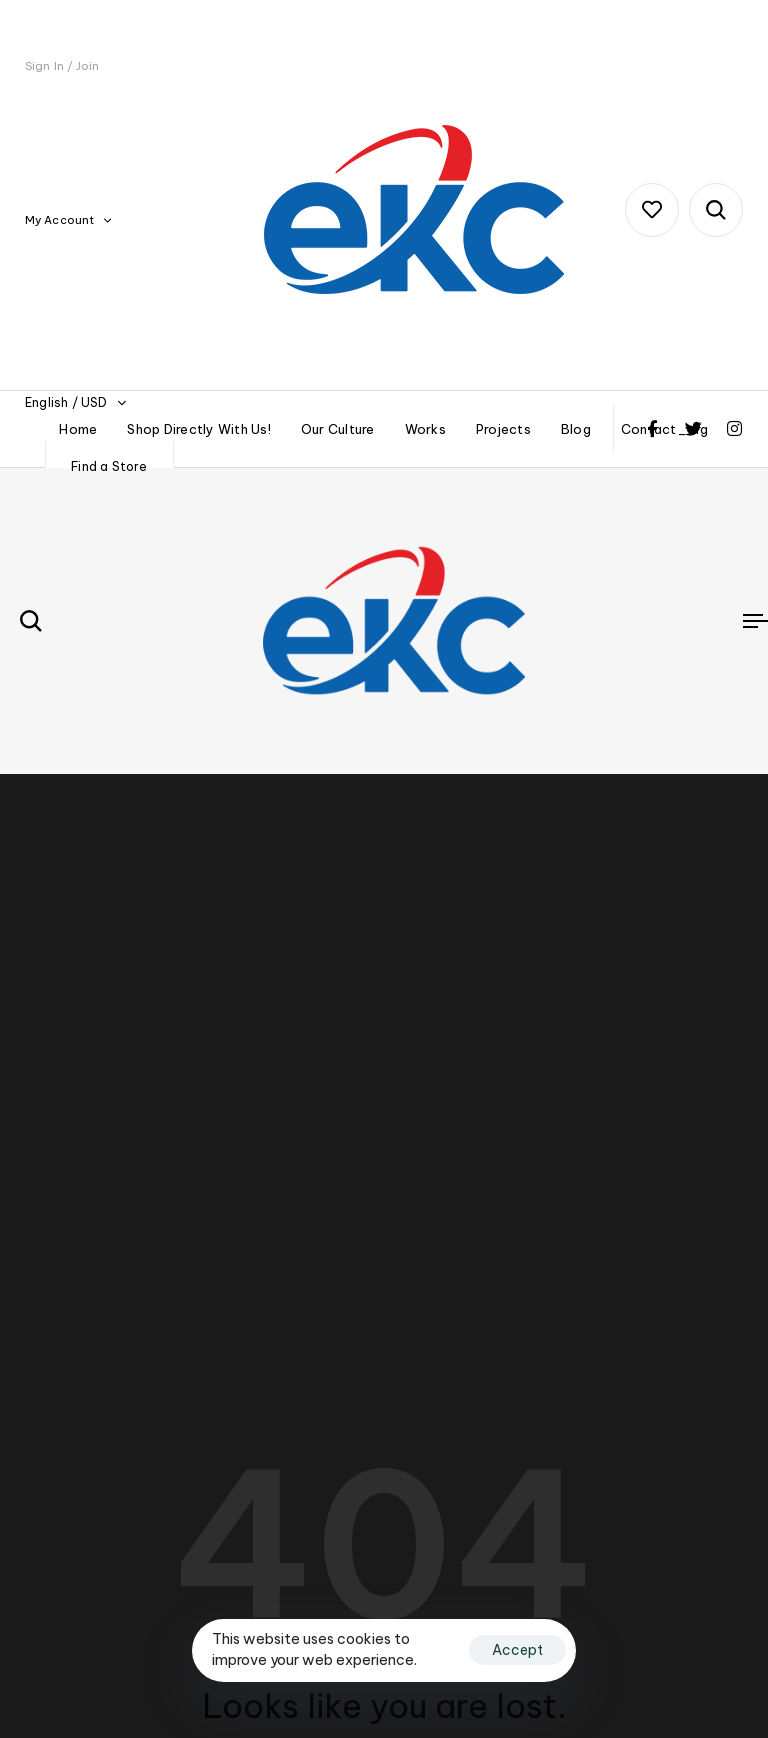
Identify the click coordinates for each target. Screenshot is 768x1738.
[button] (68, 220)
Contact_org (665, 429)
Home (78, 429)
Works (425, 429)
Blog (576, 429)
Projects (503, 429)
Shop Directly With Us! (199, 429)
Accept (517, 1650)
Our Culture (338, 429)
